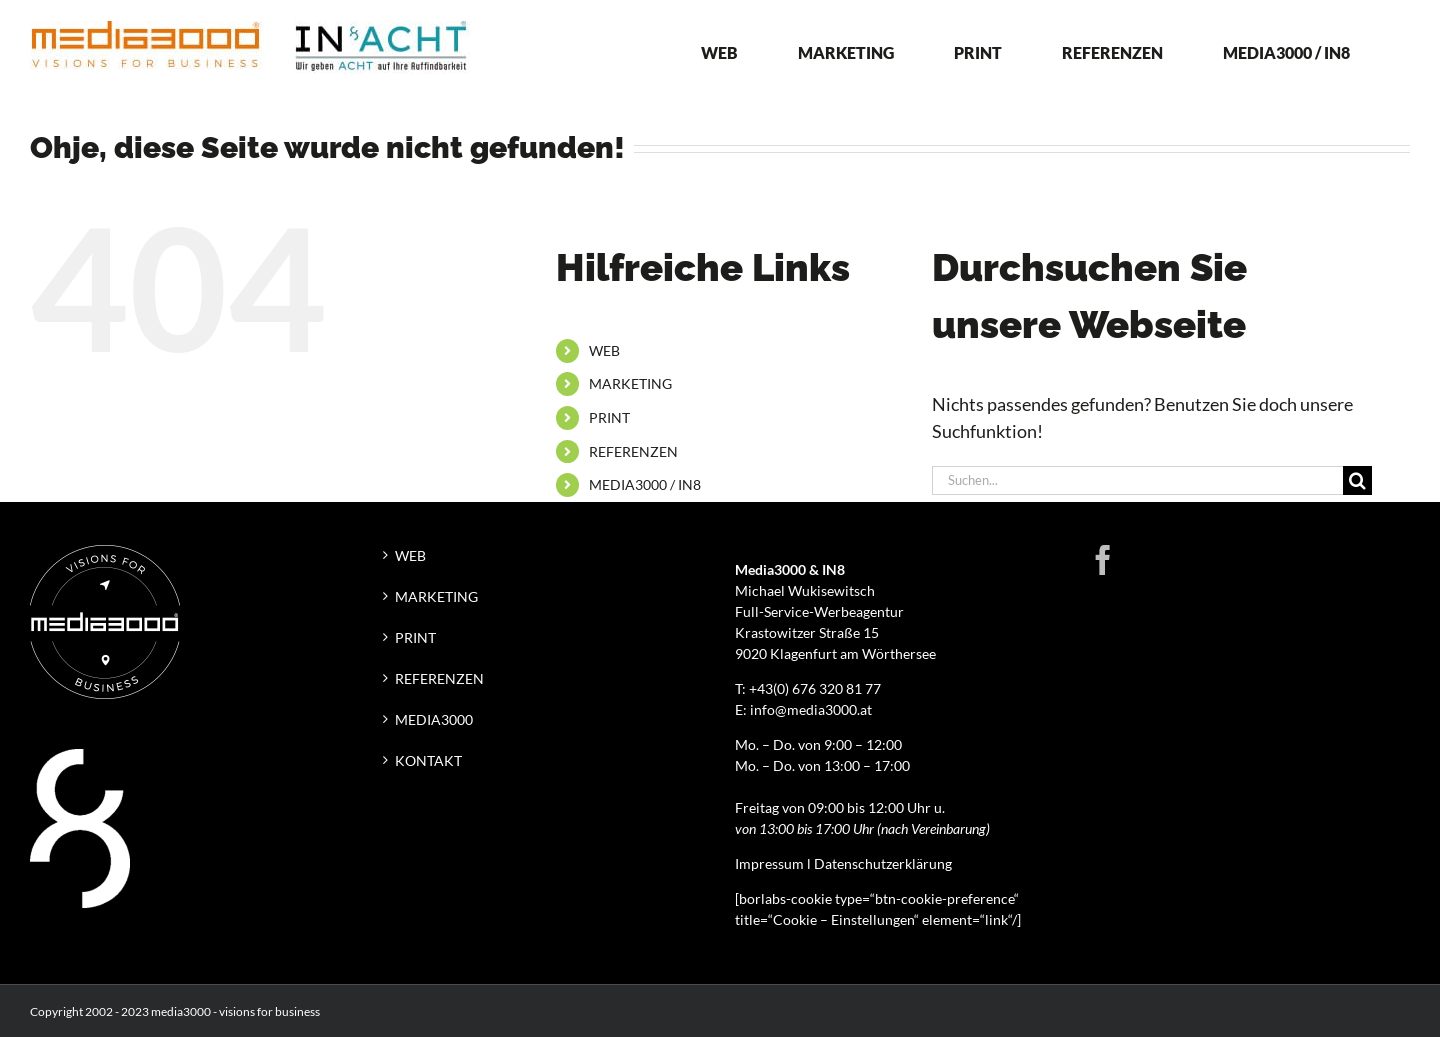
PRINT (609, 417)
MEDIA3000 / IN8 (645, 484)
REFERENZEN (633, 451)
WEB (604, 350)
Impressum (769, 863)
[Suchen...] (1137, 480)
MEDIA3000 (434, 719)
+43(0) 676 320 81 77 (815, 688)
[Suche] (1357, 480)
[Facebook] (1103, 560)
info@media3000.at (811, 709)
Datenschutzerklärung (883, 863)
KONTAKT (428, 760)
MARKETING (630, 383)
